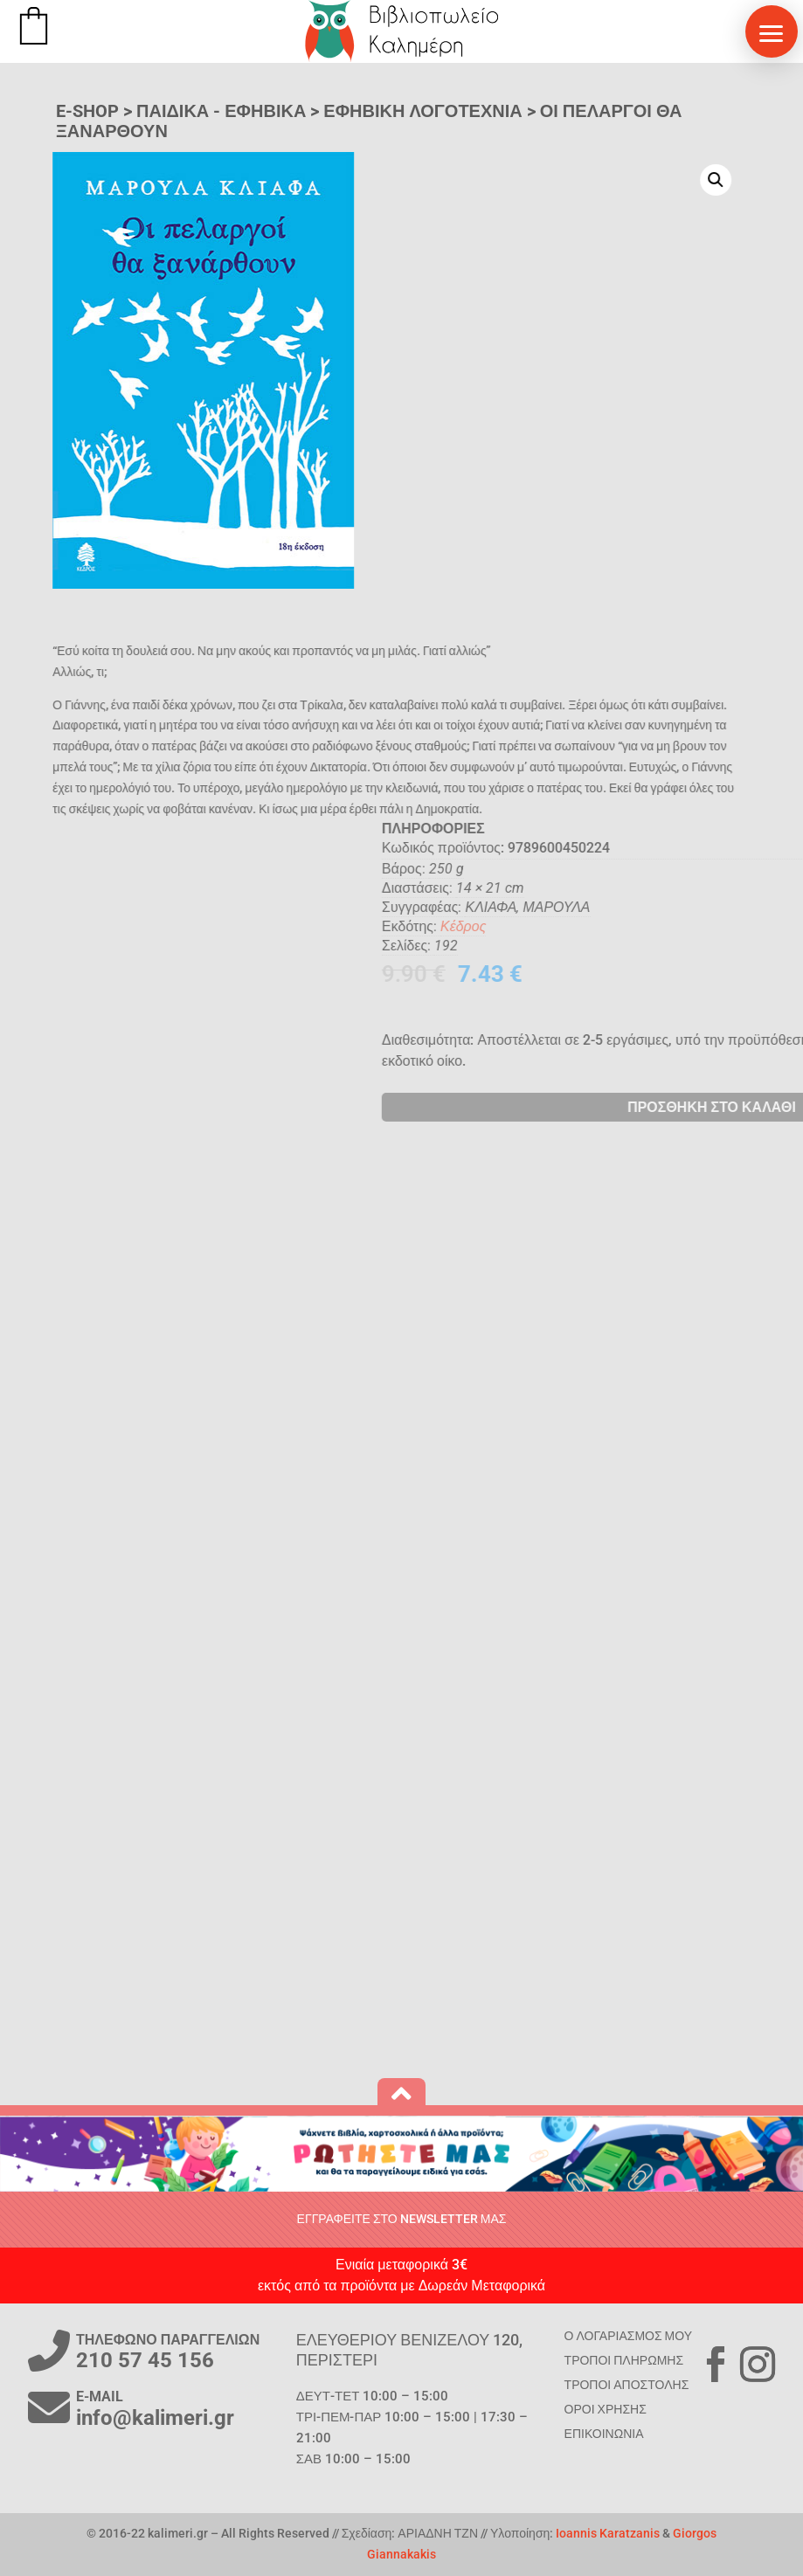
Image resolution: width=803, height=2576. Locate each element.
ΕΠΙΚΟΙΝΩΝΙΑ (604, 2434)
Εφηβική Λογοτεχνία (422, 110)
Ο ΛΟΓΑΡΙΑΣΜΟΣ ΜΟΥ (628, 2336)
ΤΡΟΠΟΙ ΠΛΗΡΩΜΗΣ (623, 2360)
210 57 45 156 (145, 2360)
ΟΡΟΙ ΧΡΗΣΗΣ (605, 2409)
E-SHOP (87, 110)
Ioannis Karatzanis (608, 2533)
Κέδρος (739, 926)
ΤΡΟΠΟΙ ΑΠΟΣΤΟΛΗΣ (626, 2385)
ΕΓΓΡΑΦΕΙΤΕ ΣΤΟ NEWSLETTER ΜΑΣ (402, 2219)
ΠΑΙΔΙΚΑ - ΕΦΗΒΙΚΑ (221, 110)
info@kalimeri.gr (155, 2418)
